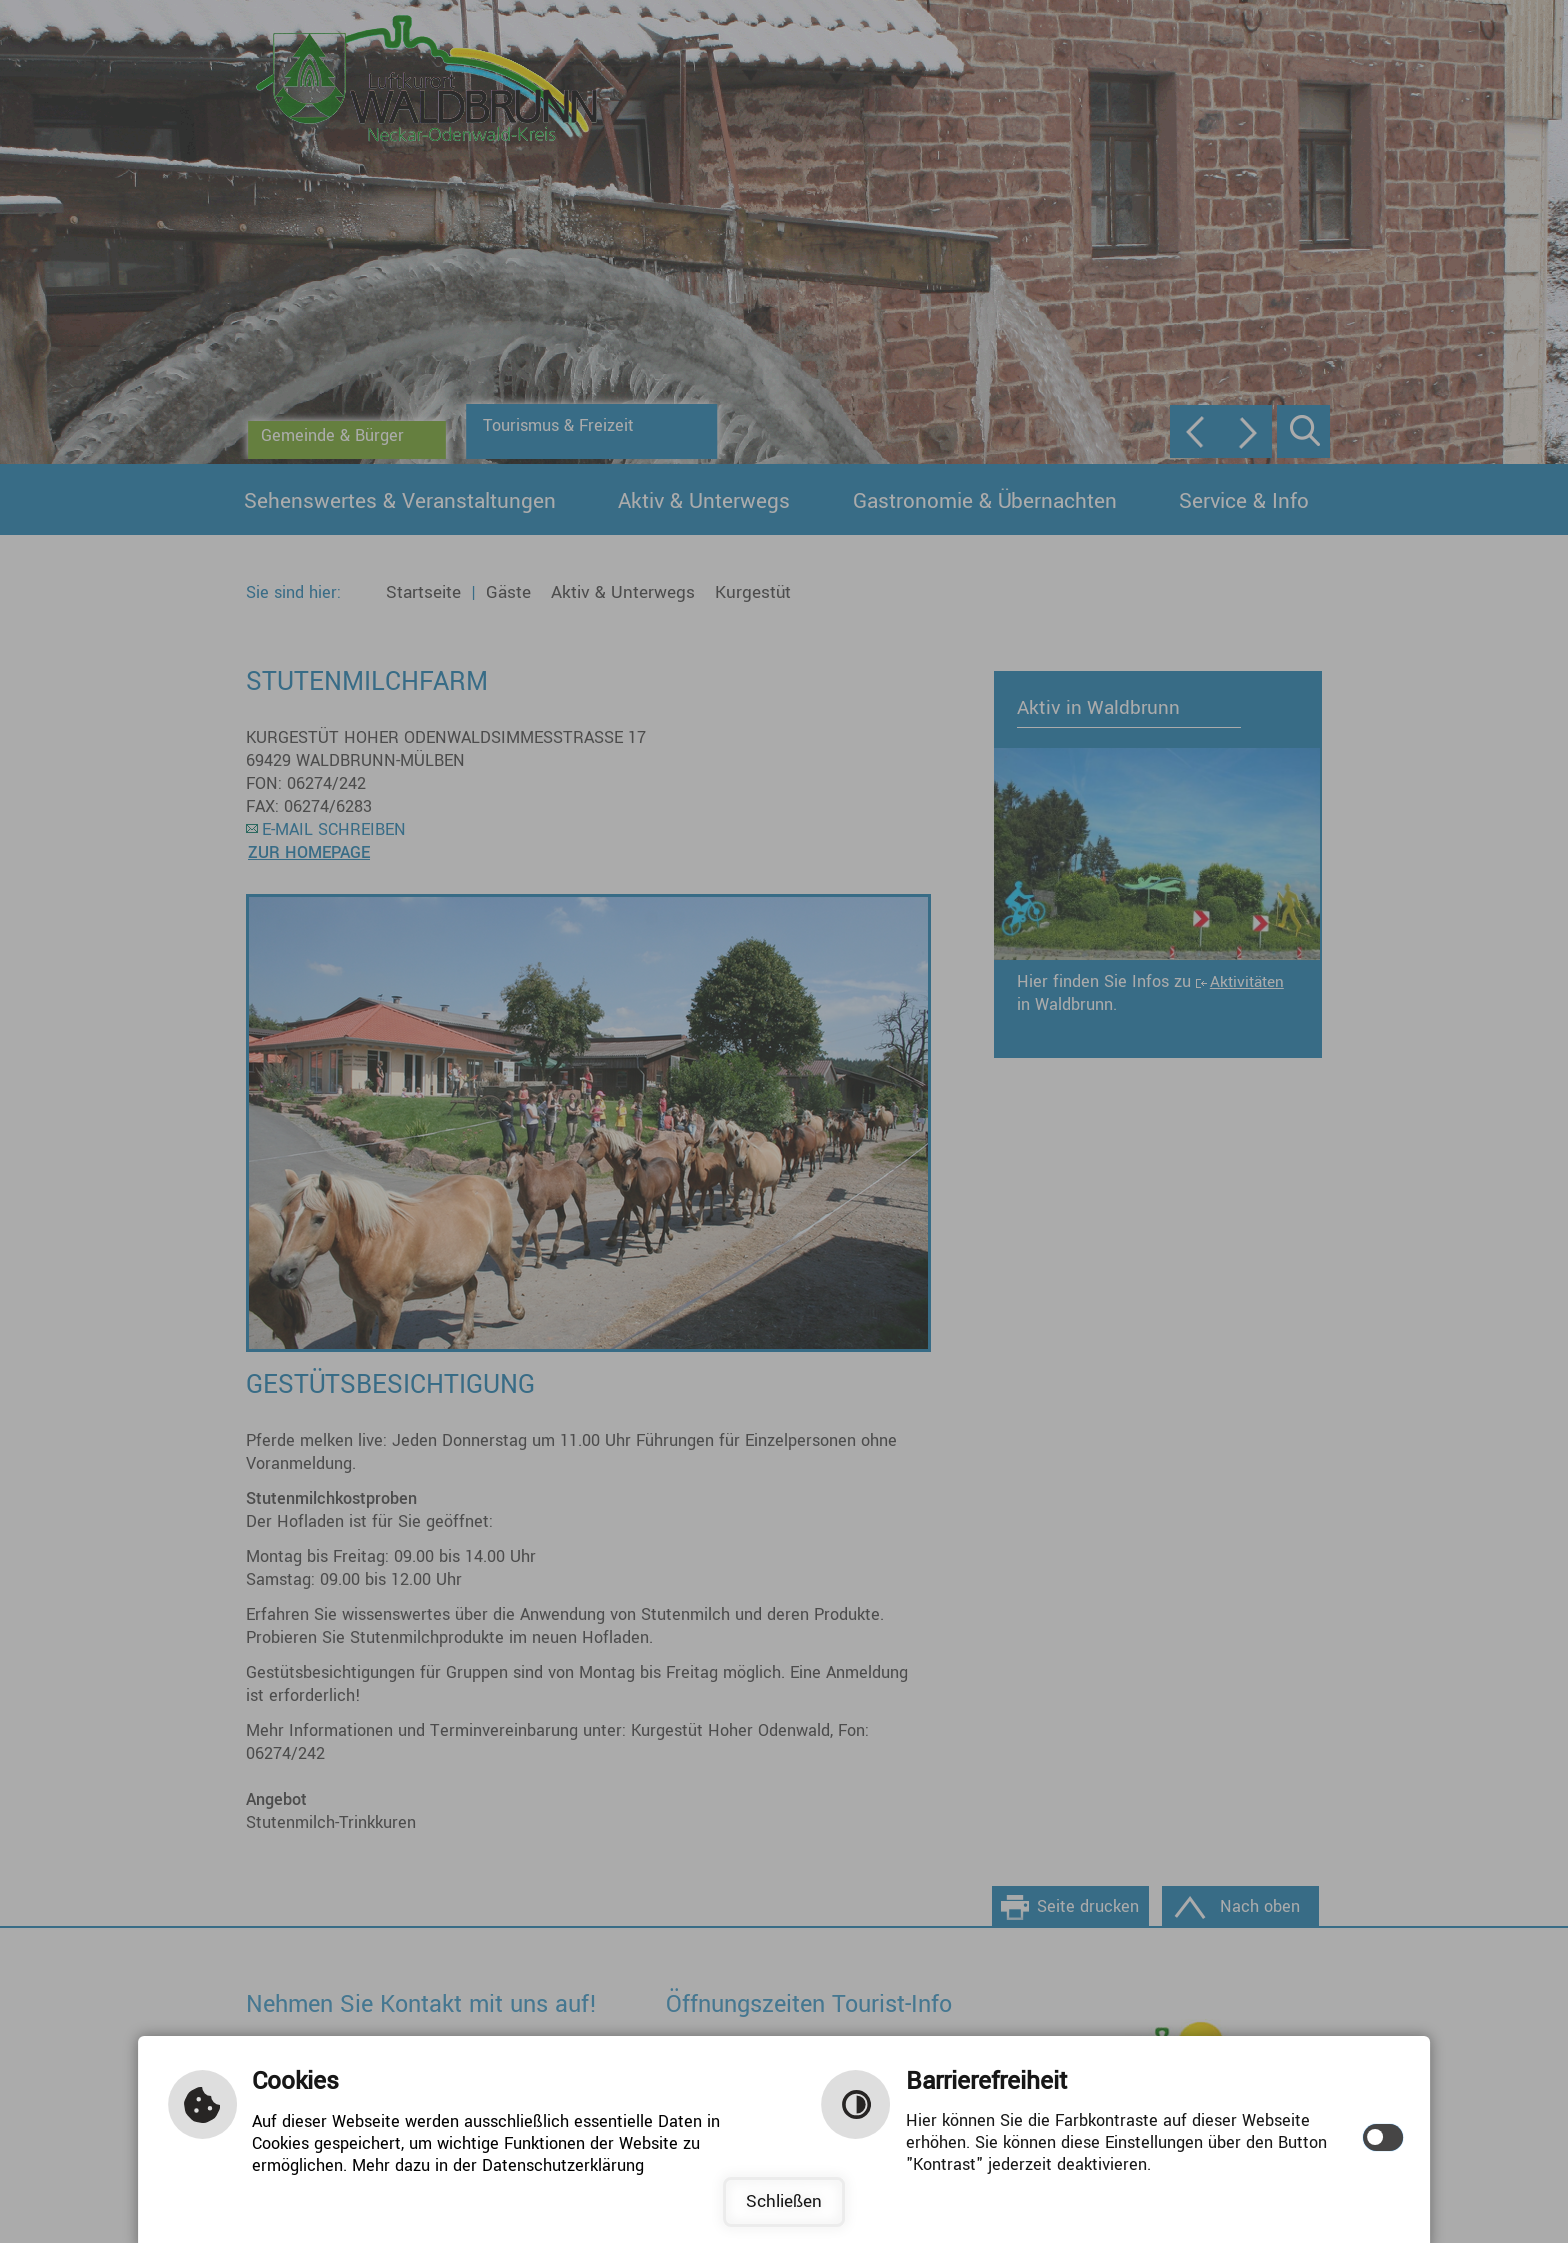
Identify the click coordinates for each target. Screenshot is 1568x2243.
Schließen (784, 2201)
